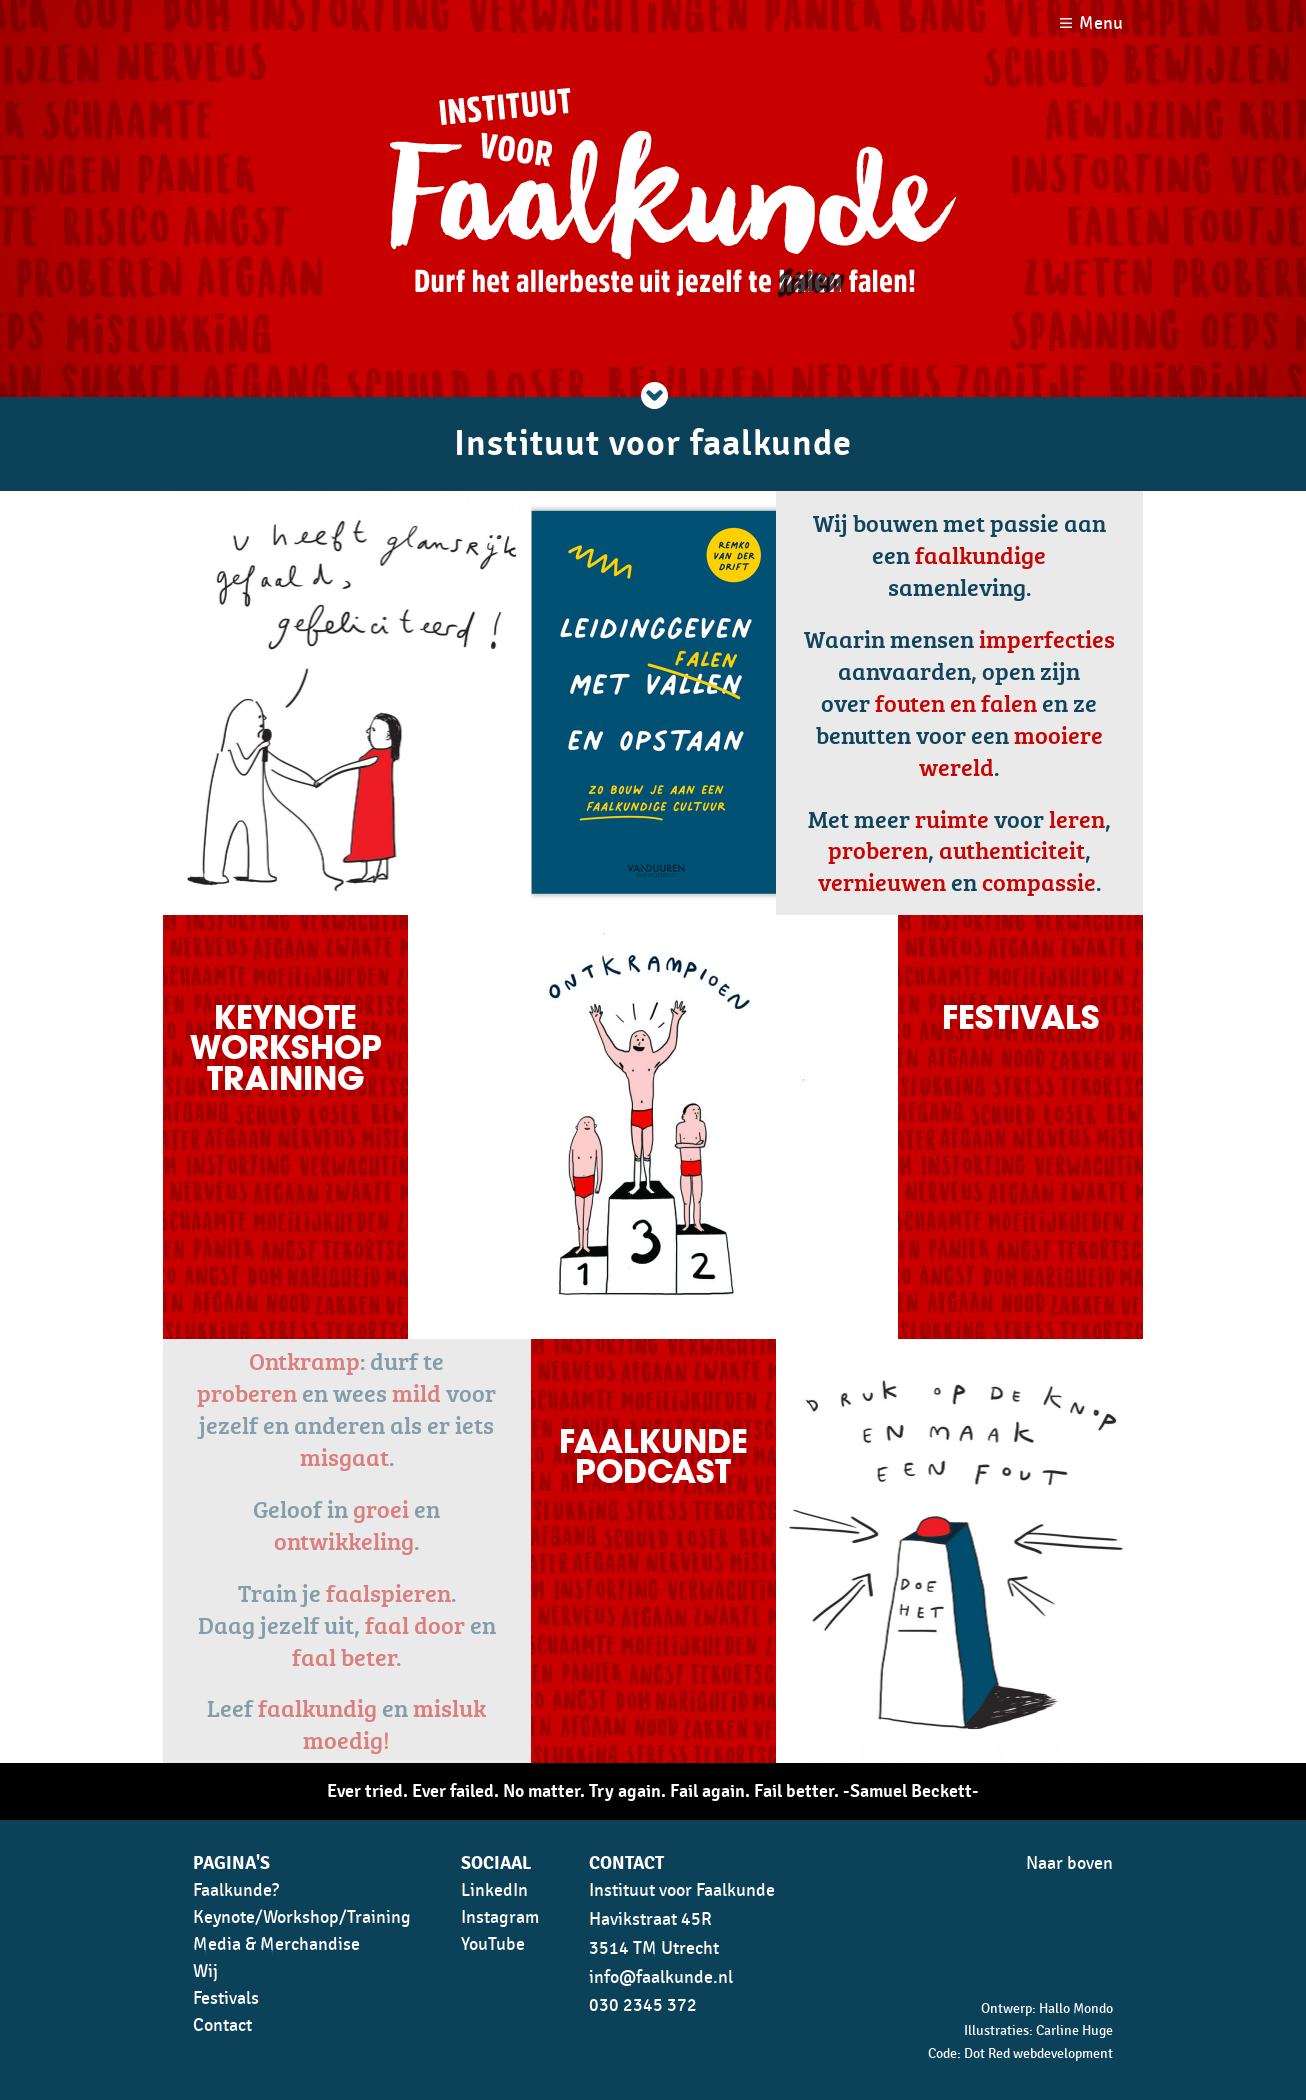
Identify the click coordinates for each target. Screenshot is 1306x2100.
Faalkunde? (236, 1890)
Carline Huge (1074, 2030)
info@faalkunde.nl (661, 1977)
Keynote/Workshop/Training (302, 1917)
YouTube (493, 1944)
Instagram (500, 1917)
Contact (222, 2025)
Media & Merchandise (276, 1944)
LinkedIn (494, 1890)
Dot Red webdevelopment (1038, 2053)
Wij (205, 1971)
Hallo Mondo (1076, 2008)
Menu (1101, 23)
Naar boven (1069, 1863)
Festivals (226, 1998)
